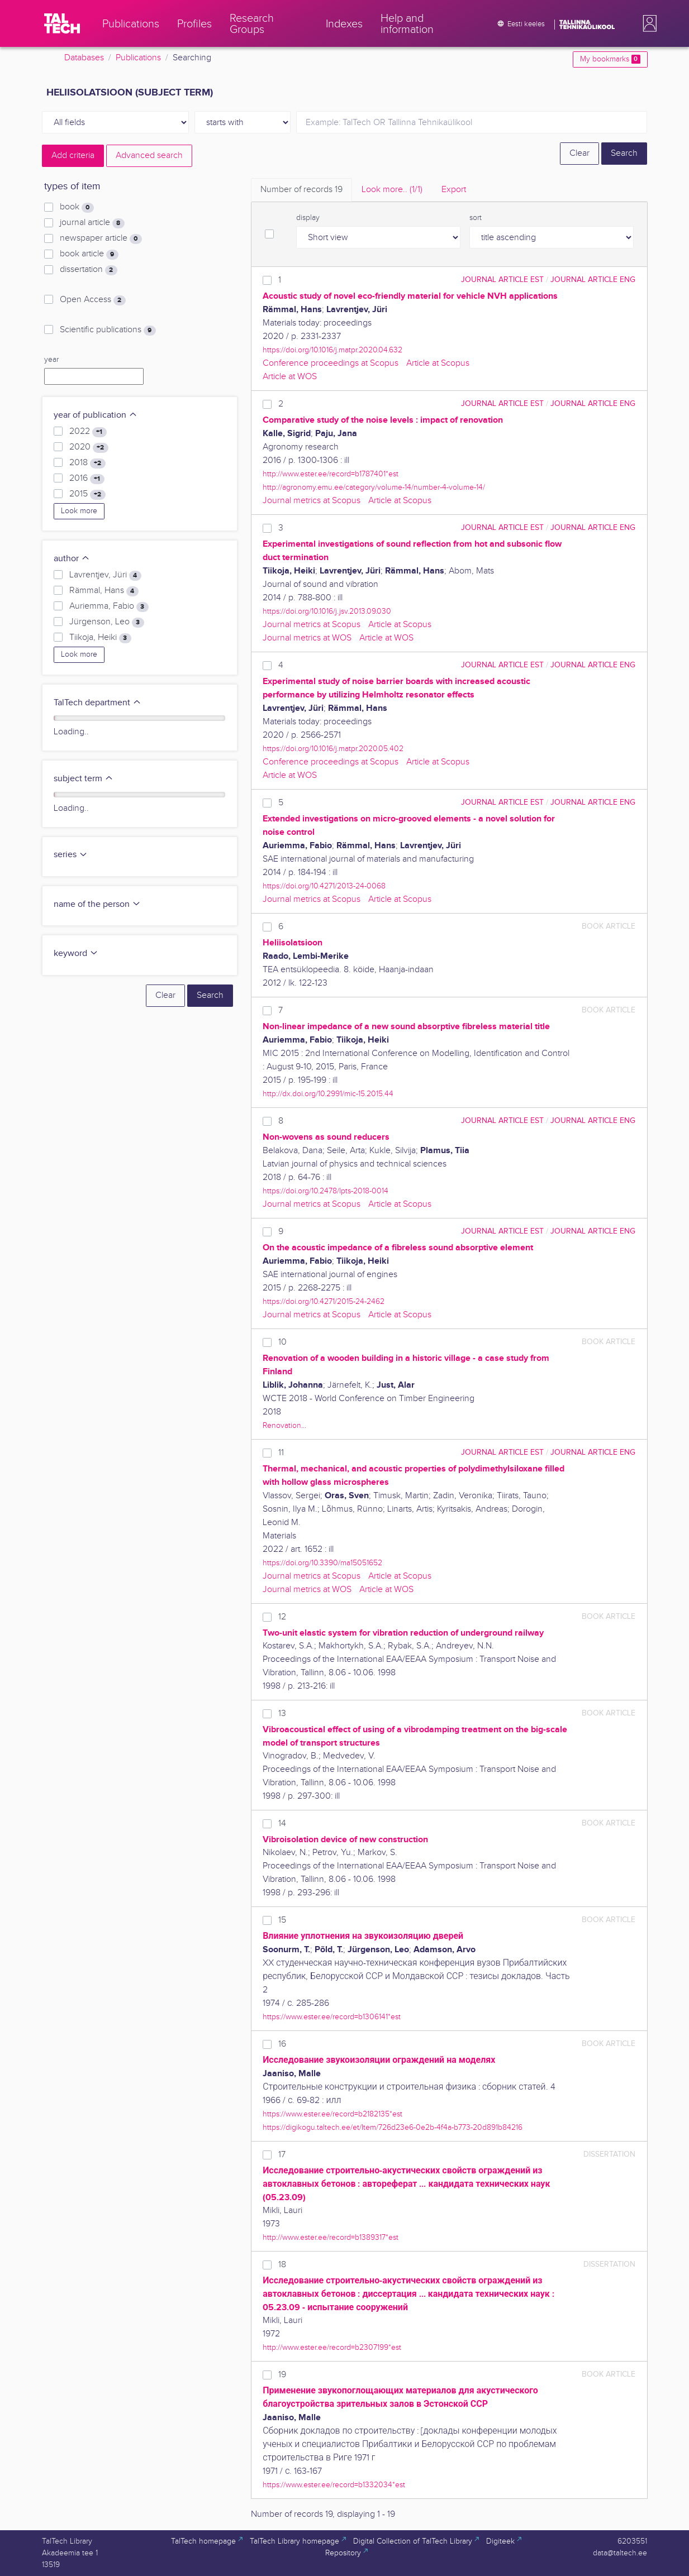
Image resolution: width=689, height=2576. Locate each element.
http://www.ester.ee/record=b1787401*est (330, 474)
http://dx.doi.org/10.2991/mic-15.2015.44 (328, 1093)
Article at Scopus (437, 363)
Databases (84, 57)
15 (282, 1920)
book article (89, 254)
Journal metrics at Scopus (311, 500)
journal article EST (502, 279)
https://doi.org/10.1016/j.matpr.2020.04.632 (332, 350)
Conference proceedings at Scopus (330, 363)
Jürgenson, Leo (106, 622)
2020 (88, 447)
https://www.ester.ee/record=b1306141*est (332, 2016)
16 (282, 2044)
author (72, 558)
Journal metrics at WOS (307, 638)
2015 (87, 494)
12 (282, 1617)
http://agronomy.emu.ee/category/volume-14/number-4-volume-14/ (374, 487)
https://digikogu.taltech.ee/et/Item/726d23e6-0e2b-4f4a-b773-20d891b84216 (392, 2127)
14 (282, 1823)
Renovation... (284, 1425)
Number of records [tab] (301, 189)
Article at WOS (290, 376)
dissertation (88, 269)
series (71, 854)
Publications (138, 57)
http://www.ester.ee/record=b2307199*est (332, 2347)
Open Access (92, 299)
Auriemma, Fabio (108, 606)
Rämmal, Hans (103, 590)
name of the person (97, 904)
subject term (83, 778)
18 (282, 2264)
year (51, 359)
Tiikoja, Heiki (100, 637)
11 (281, 1452)
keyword (76, 953)
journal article (92, 222)
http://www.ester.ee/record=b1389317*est (330, 2237)
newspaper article (100, 238)
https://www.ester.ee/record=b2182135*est (332, 2114)
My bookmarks (610, 59)
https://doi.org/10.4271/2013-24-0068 (324, 886)
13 (282, 1713)
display (308, 217)
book (76, 207)
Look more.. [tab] (392, 189)
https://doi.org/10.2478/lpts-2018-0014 (325, 1191)
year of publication (95, 415)
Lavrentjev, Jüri (105, 575)
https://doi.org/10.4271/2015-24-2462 (323, 1301)
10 (282, 1342)
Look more (79, 510)
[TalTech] (62, 23)
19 (282, 2374)
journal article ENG (592, 279)
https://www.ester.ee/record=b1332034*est (334, 2484)
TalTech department (97, 702)
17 (282, 2154)
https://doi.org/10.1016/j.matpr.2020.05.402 (333, 748)
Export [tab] (453, 189)
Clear (579, 153)
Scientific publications (107, 330)
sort (475, 217)
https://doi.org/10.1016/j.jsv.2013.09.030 (327, 611)
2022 (87, 431)
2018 (87, 463)
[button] (648, 23)
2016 (86, 478)
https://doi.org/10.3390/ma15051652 (322, 1562)
